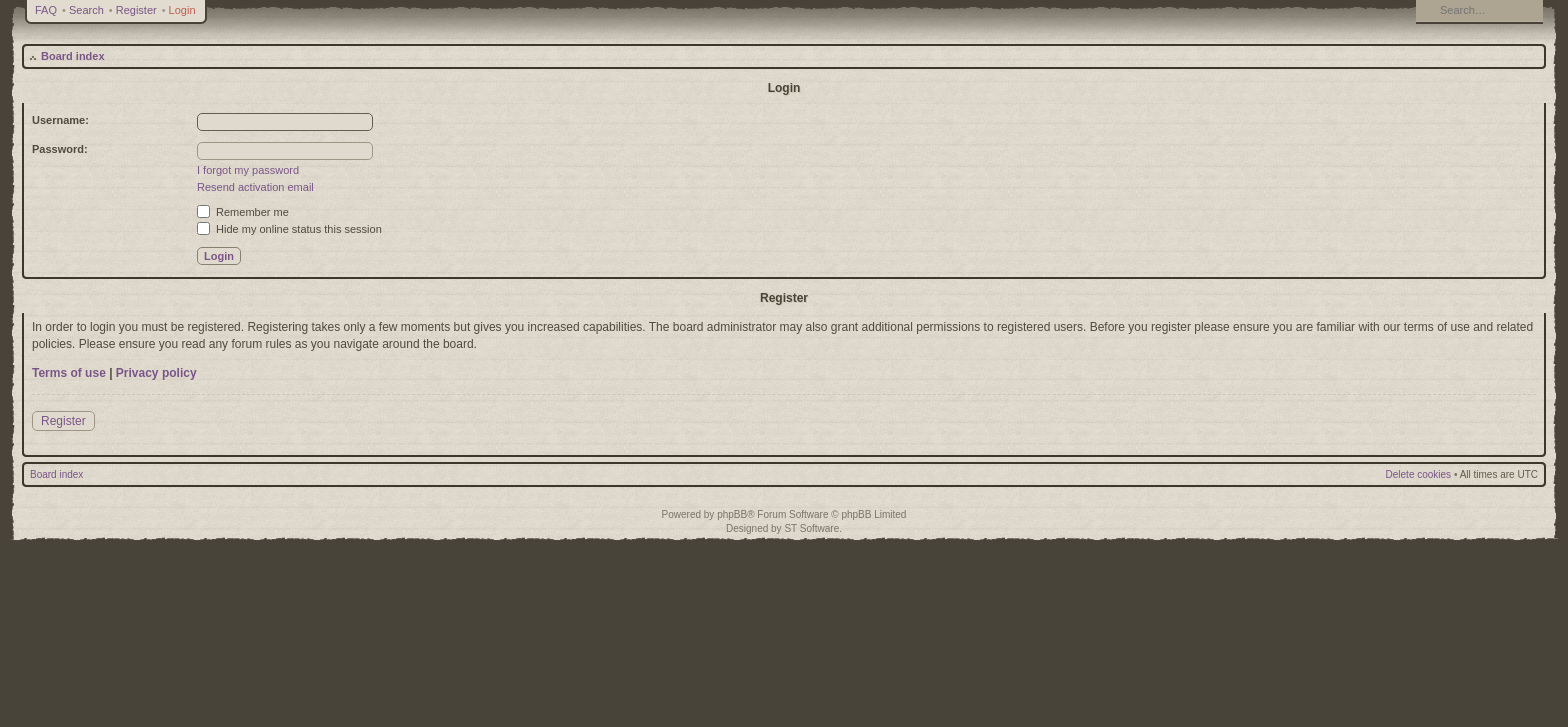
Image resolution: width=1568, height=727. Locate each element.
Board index (73, 56)
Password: (60, 149)
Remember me (243, 212)
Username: (60, 120)
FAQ (46, 10)
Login (182, 10)
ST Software (811, 528)
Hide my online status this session (289, 229)
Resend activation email (255, 187)
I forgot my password (248, 170)
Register (136, 10)
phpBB (732, 514)
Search (86, 10)
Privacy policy (156, 373)
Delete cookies (1419, 474)
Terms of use (69, 373)
